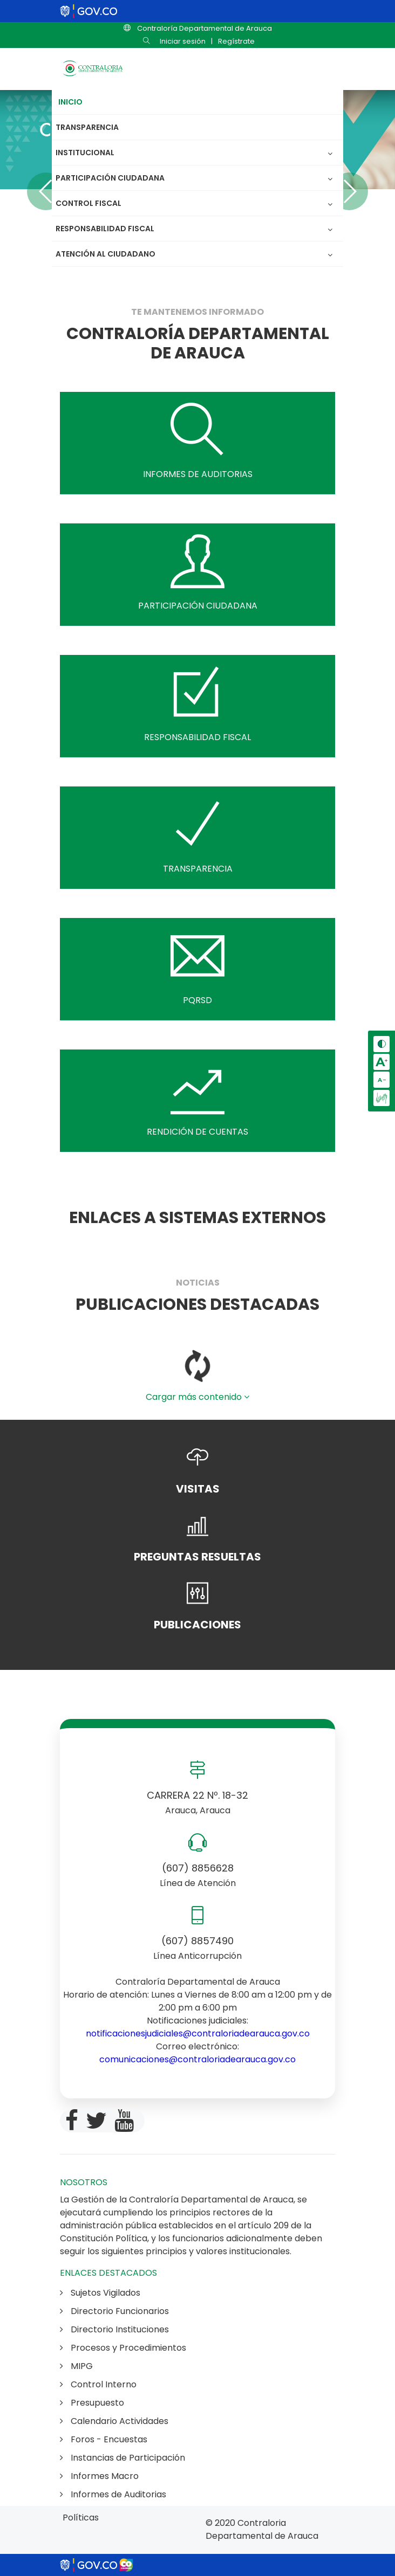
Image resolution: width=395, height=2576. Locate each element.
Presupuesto (92, 2403)
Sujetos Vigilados (100, 2293)
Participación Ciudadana (113, 177)
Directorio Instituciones (114, 2329)
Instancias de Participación (122, 2457)
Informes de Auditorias (113, 2494)
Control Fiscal (91, 203)
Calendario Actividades (114, 2421)
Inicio (70, 101)
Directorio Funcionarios (114, 2311)
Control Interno (98, 2384)
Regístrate (236, 41)
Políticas (81, 2517)
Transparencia (87, 127)
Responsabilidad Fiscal (108, 228)
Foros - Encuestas (103, 2439)
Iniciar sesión (183, 41)
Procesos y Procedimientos (123, 2348)
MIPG (76, 2366)
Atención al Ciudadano (105, 253)
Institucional (88, 152)
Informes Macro (99, 2476)
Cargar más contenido (197, 1397)
